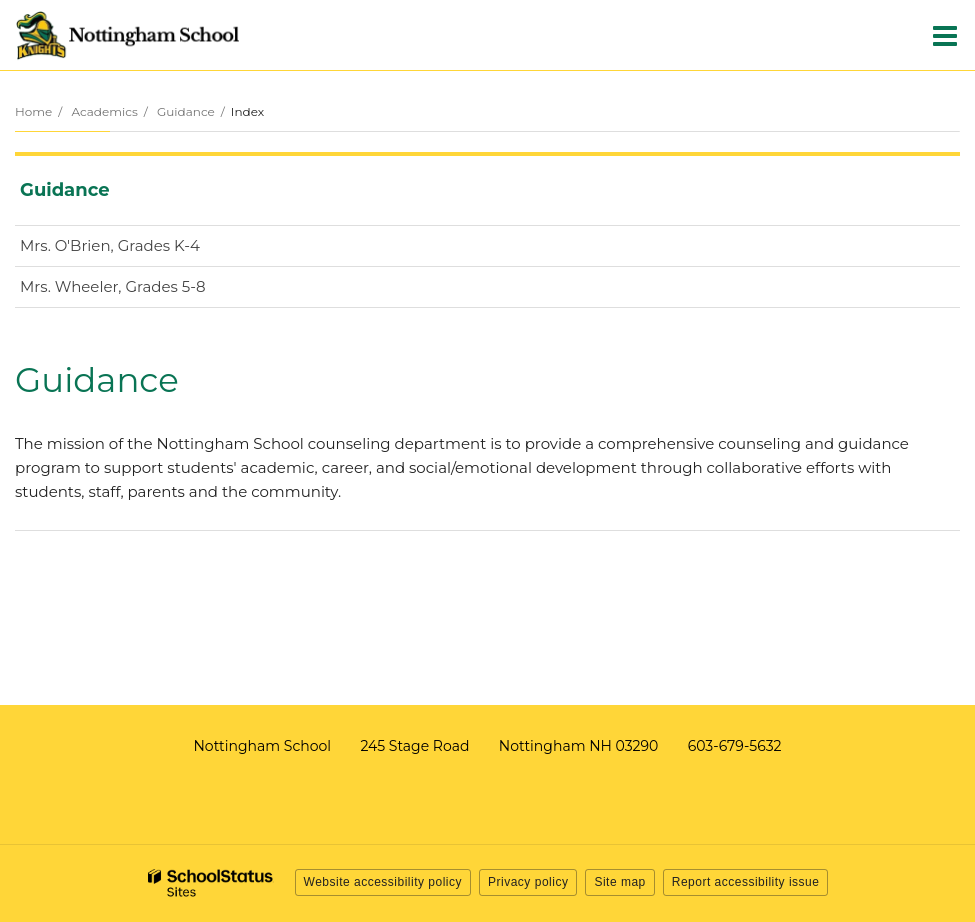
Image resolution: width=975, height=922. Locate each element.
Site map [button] (619, 882)
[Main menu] (945, 35)
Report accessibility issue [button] (746, 882)
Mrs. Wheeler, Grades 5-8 (144, 290)
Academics (104, 111)
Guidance (186, 111)
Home (33, 111)
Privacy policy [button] (528, 882)
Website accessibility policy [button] (383, 882)
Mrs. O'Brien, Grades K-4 (142, 249)
